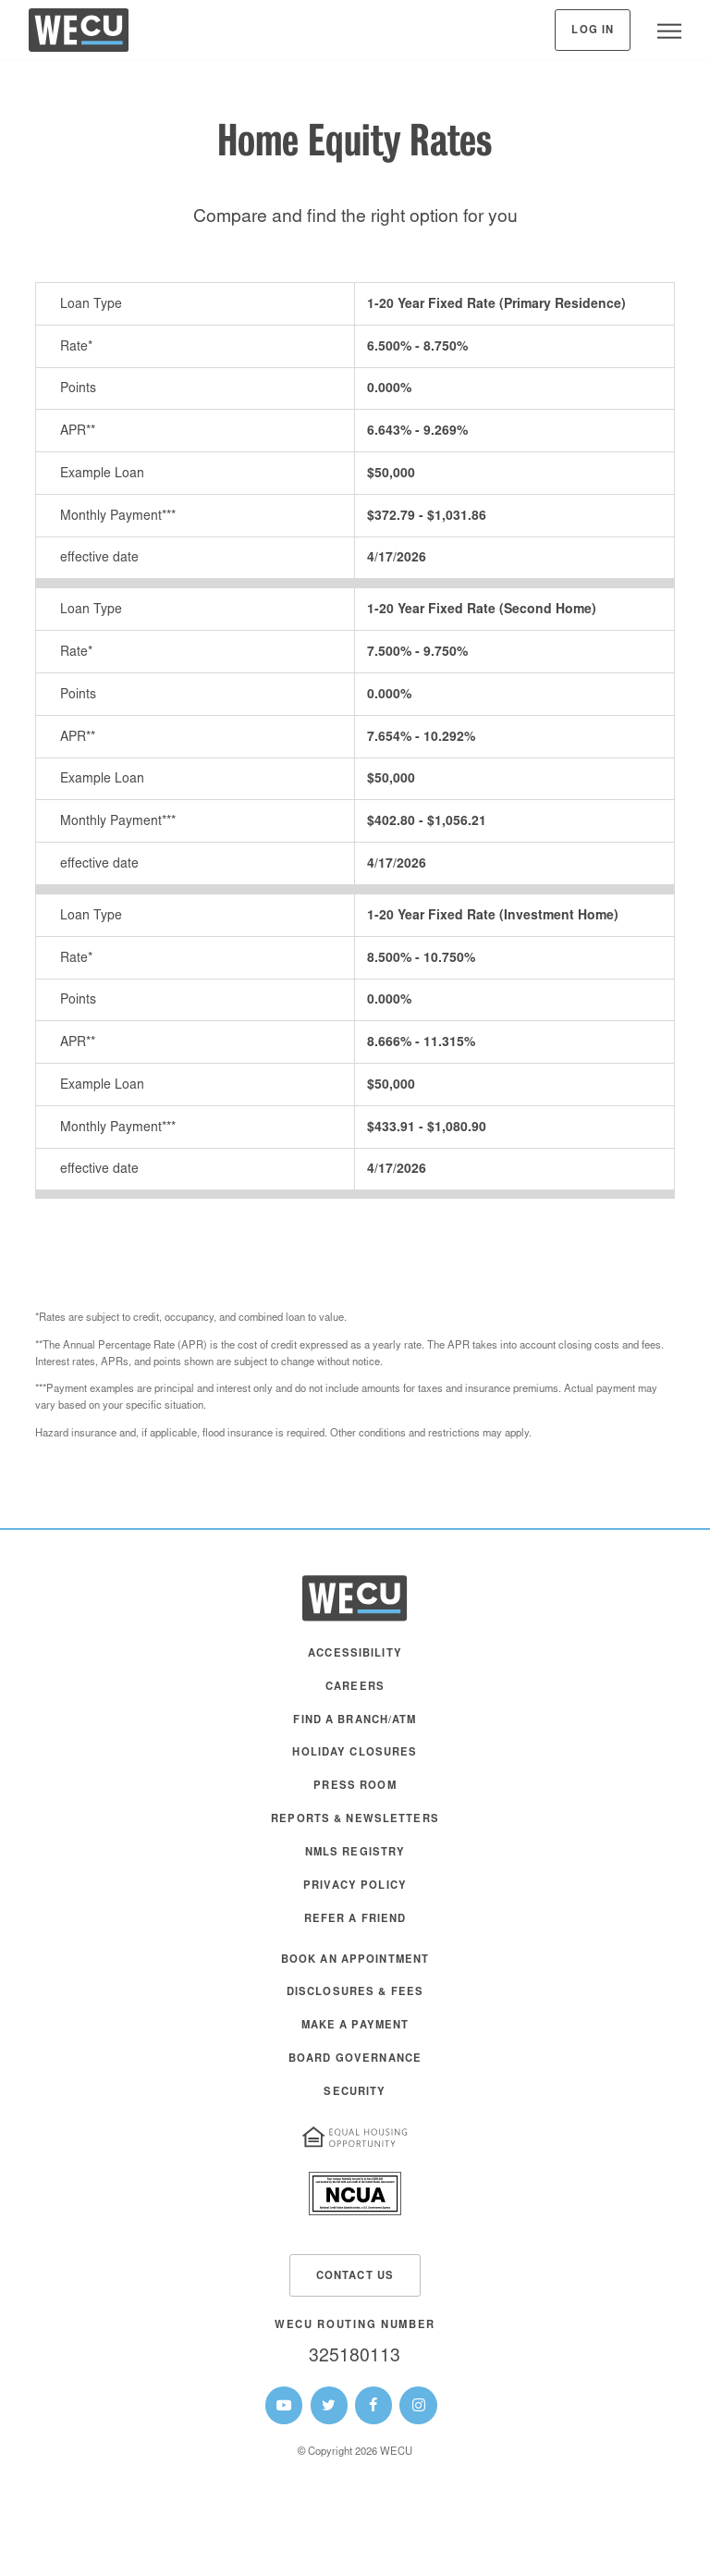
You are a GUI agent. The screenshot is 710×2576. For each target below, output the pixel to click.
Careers (355, 1687)
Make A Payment (355, 2026)
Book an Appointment (355, 1960)
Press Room (354, 1786)
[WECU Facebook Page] (373, 2404)
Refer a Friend (355, 1920)
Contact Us (355, 2277)
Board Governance (355, 2059)
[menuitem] (355, 1663)
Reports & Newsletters (355, 1820)
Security (355, 2093)
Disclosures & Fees (355, 1993)
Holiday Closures (354, 1753)
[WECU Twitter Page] (329, 2404)
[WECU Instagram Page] (417, 2404)
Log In (592, 31)
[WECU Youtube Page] (283, 2404)
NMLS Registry (355, 1853)
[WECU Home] (79, 34)
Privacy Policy (355, 1886)
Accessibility (355, 1654)
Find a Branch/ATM (354, 1721)
